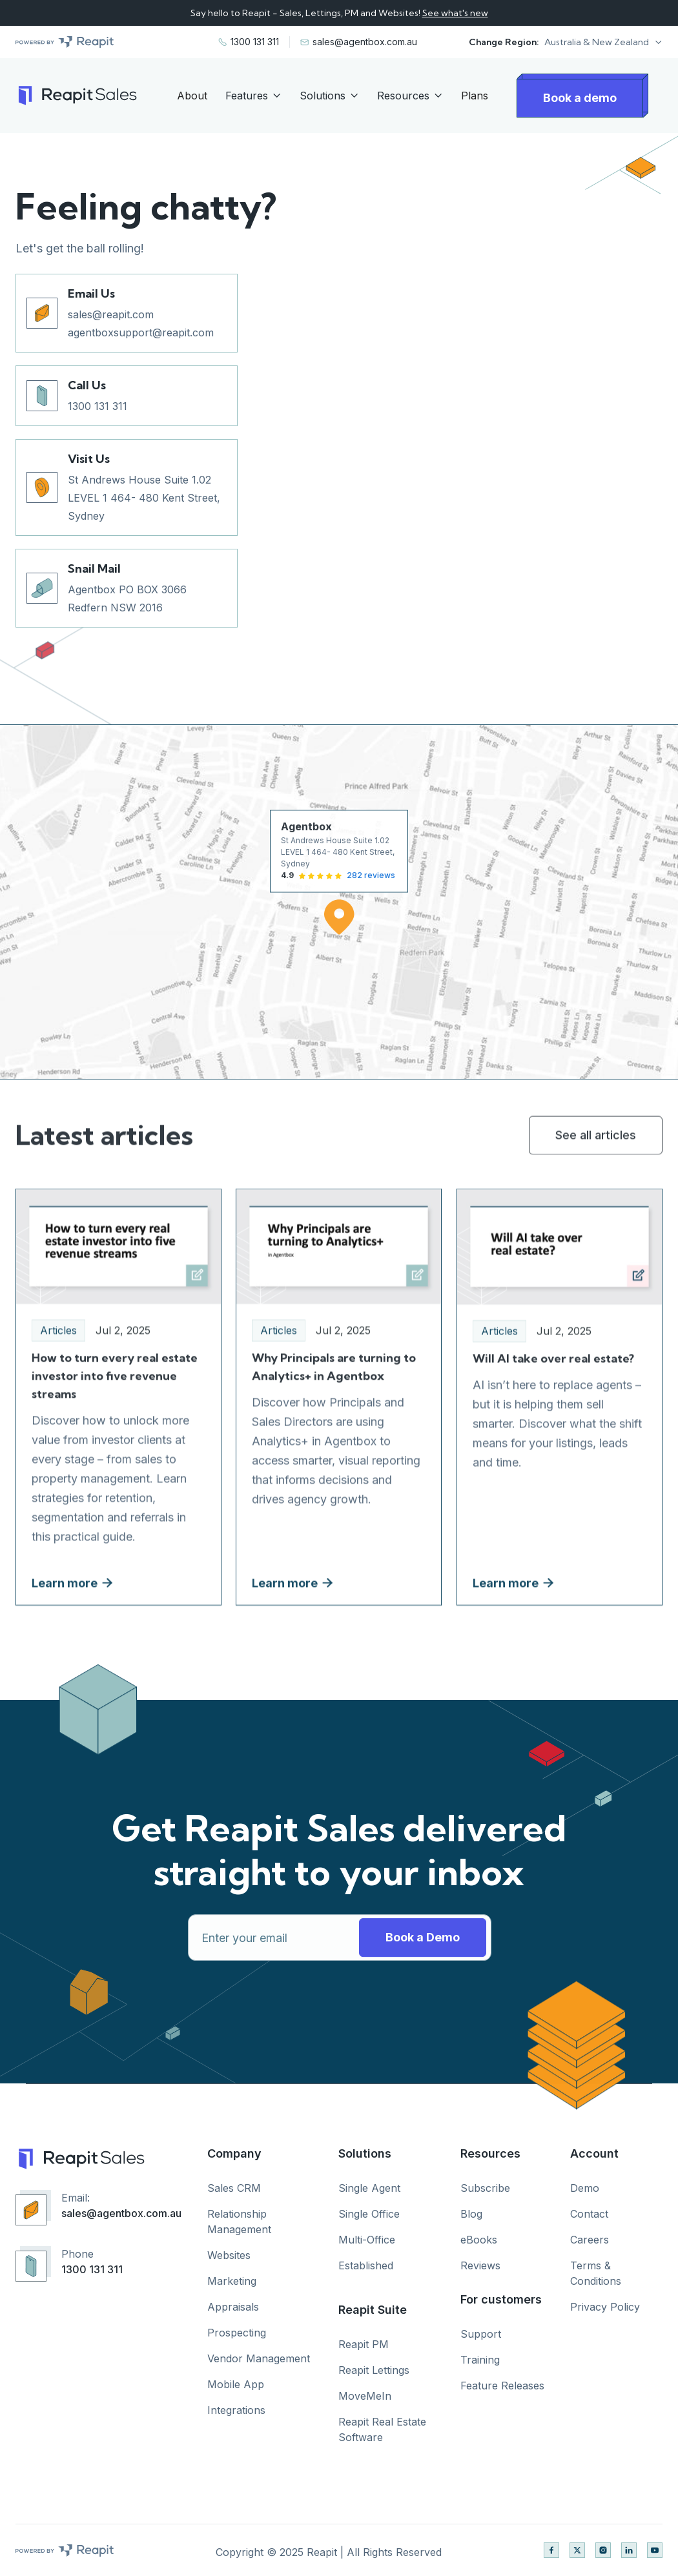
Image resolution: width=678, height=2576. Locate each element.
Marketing (231, 2280)
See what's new (455, 13)
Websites (229, 2255)
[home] (76, 96)
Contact (589, 2213)
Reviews (480, 2265)
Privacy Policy (605, 2306)
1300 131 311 (97, 406)
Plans (474, 95)
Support (480, 2333)
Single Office (369, 2213)
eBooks (478, 2239)
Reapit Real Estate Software (382, 2429)
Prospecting (236, 2332)
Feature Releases (502, 2385)
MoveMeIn (364, 2395)
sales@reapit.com (111, 314)
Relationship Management (239, 2221)
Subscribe (485, 2188)
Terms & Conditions (595, 2273)
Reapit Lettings (373, 2370)
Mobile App (235, 2384)
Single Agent (369, 2188)
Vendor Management (258, 2358)
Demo (584, 2188)
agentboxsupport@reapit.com (141, 332)
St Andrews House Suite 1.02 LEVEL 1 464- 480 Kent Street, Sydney (144, 497)
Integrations (236, 2410)
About (192, 95)
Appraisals (233, 2306)
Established (365, 2265)
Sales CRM (234, 2188)
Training (480, 2359)
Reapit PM (363, 2344)
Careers (589, 2239)
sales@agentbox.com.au (121, 2213)
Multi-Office (366, 2239)
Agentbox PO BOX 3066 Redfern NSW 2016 (127, 598)
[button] (603, 41)
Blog (471, 2213)
